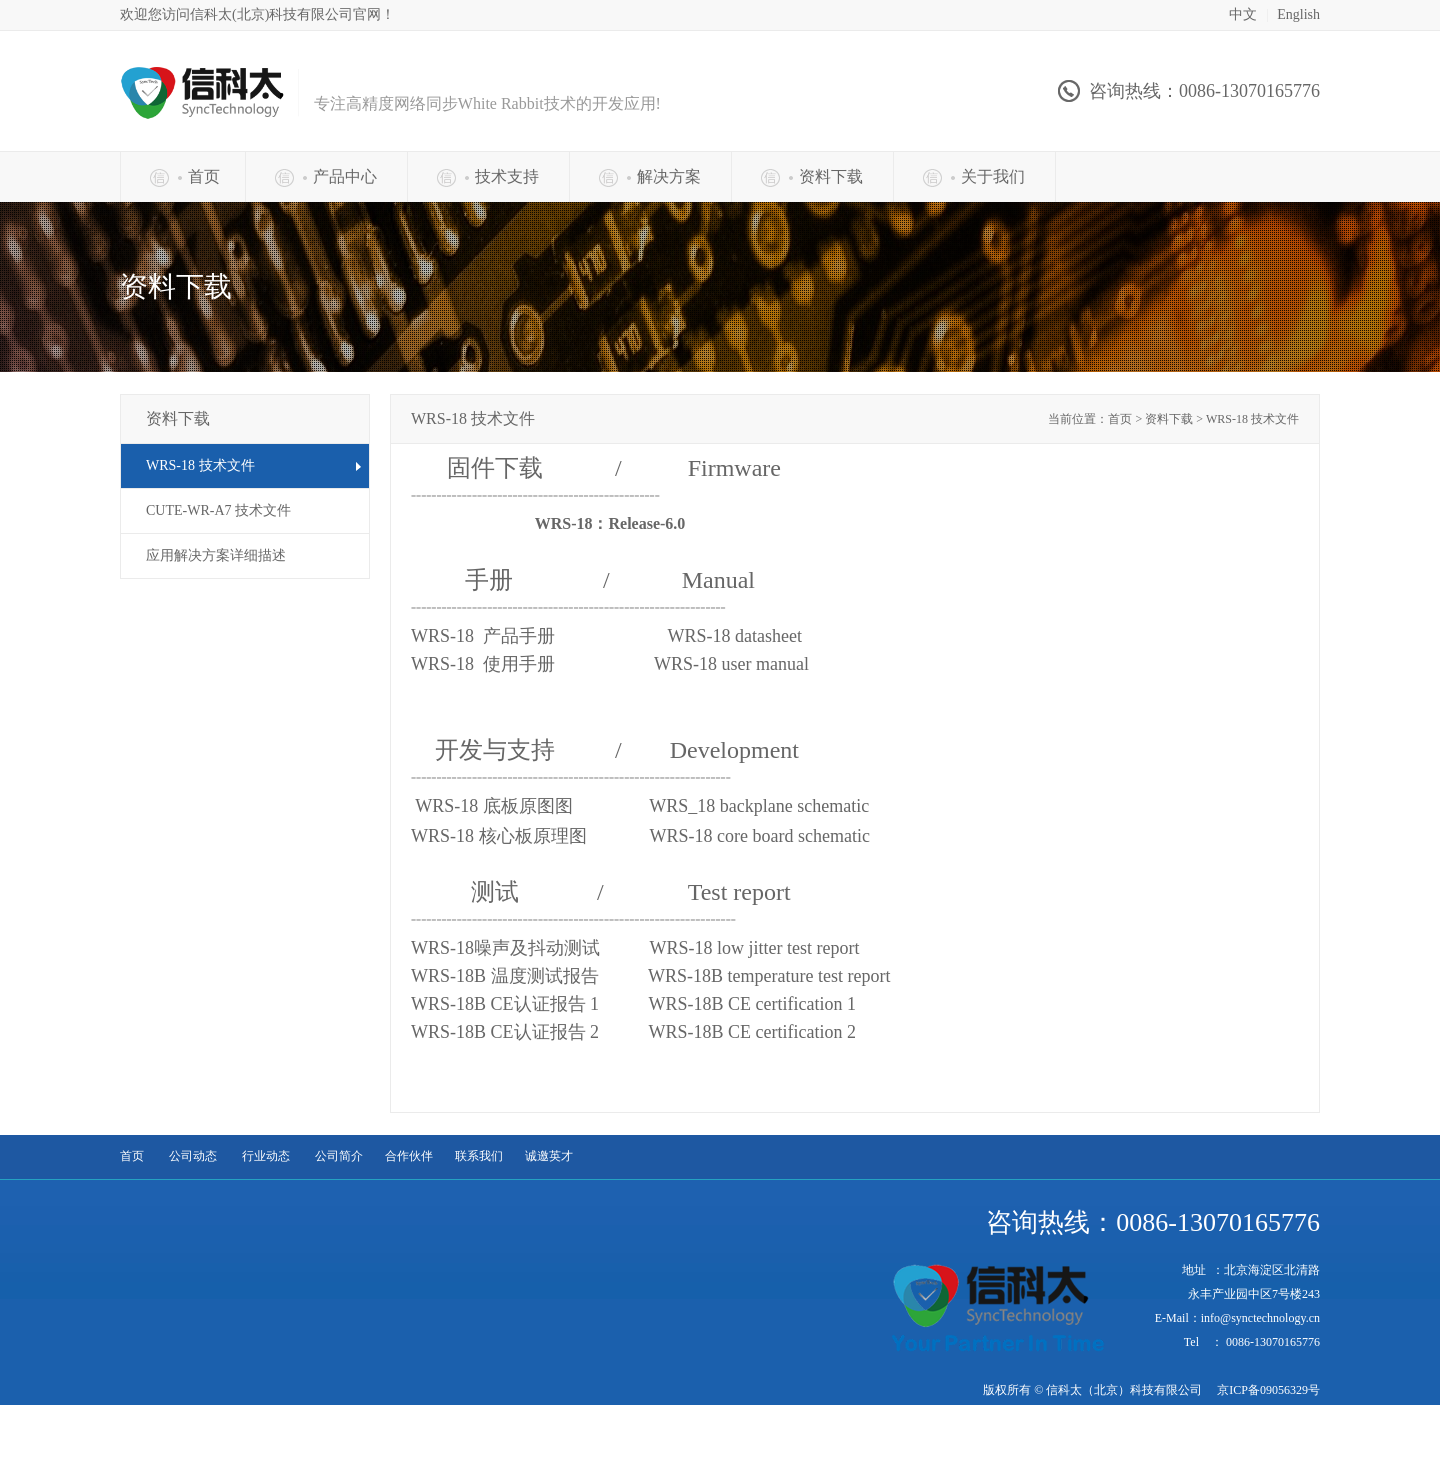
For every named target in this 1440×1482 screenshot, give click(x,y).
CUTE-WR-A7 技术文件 (218, 510)
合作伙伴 (409, 1156)
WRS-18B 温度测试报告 (653, 976)
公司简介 (339, 1156)
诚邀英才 (549, 1156)
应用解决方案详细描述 (216, 555)
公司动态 (193, 1156)
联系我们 (479, 1156)
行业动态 (266, 1156)
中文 (1243, 14)
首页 (132, 1156)
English (1298, 14)
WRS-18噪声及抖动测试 (637, 948)
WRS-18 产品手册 (608, 636)
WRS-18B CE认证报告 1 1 (633, 1004)
